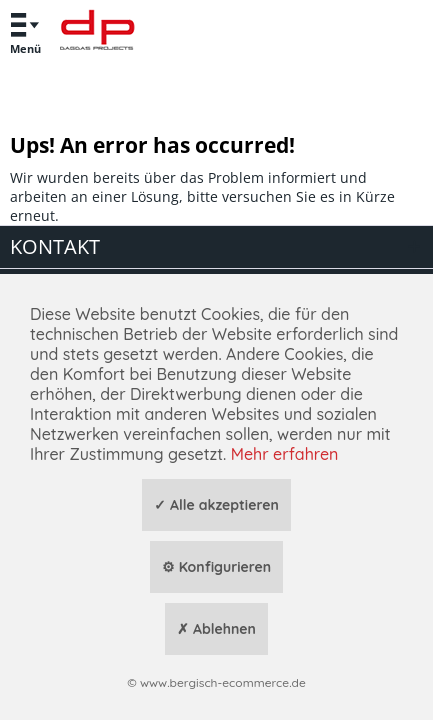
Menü (25, 30)
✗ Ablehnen (216, 629)
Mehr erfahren (285, 454)
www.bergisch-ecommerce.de (223, 682)
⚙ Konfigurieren (216, 567)
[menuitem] (25, 32)
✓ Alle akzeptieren (216, 505)
